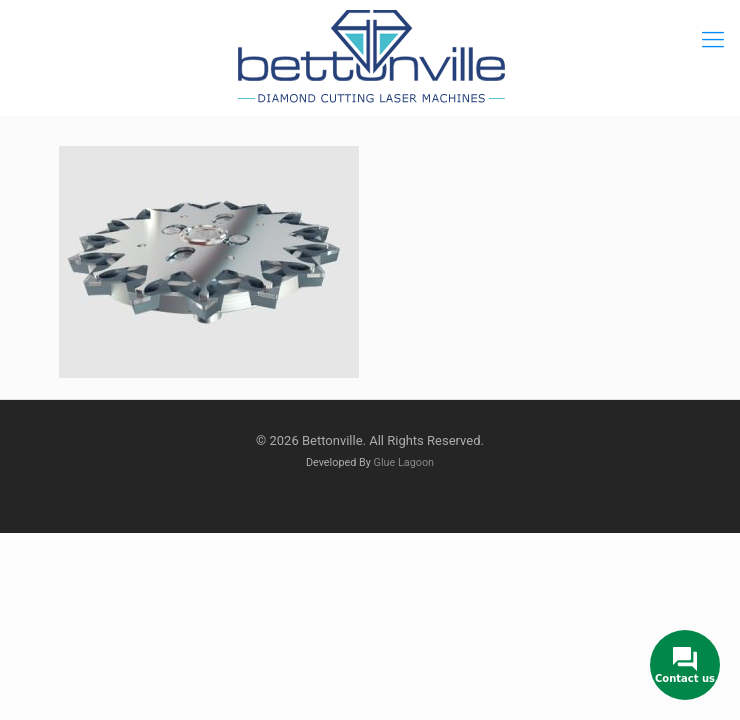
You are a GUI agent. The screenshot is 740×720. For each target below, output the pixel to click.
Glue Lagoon (404, 462)
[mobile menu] (713, 40)
